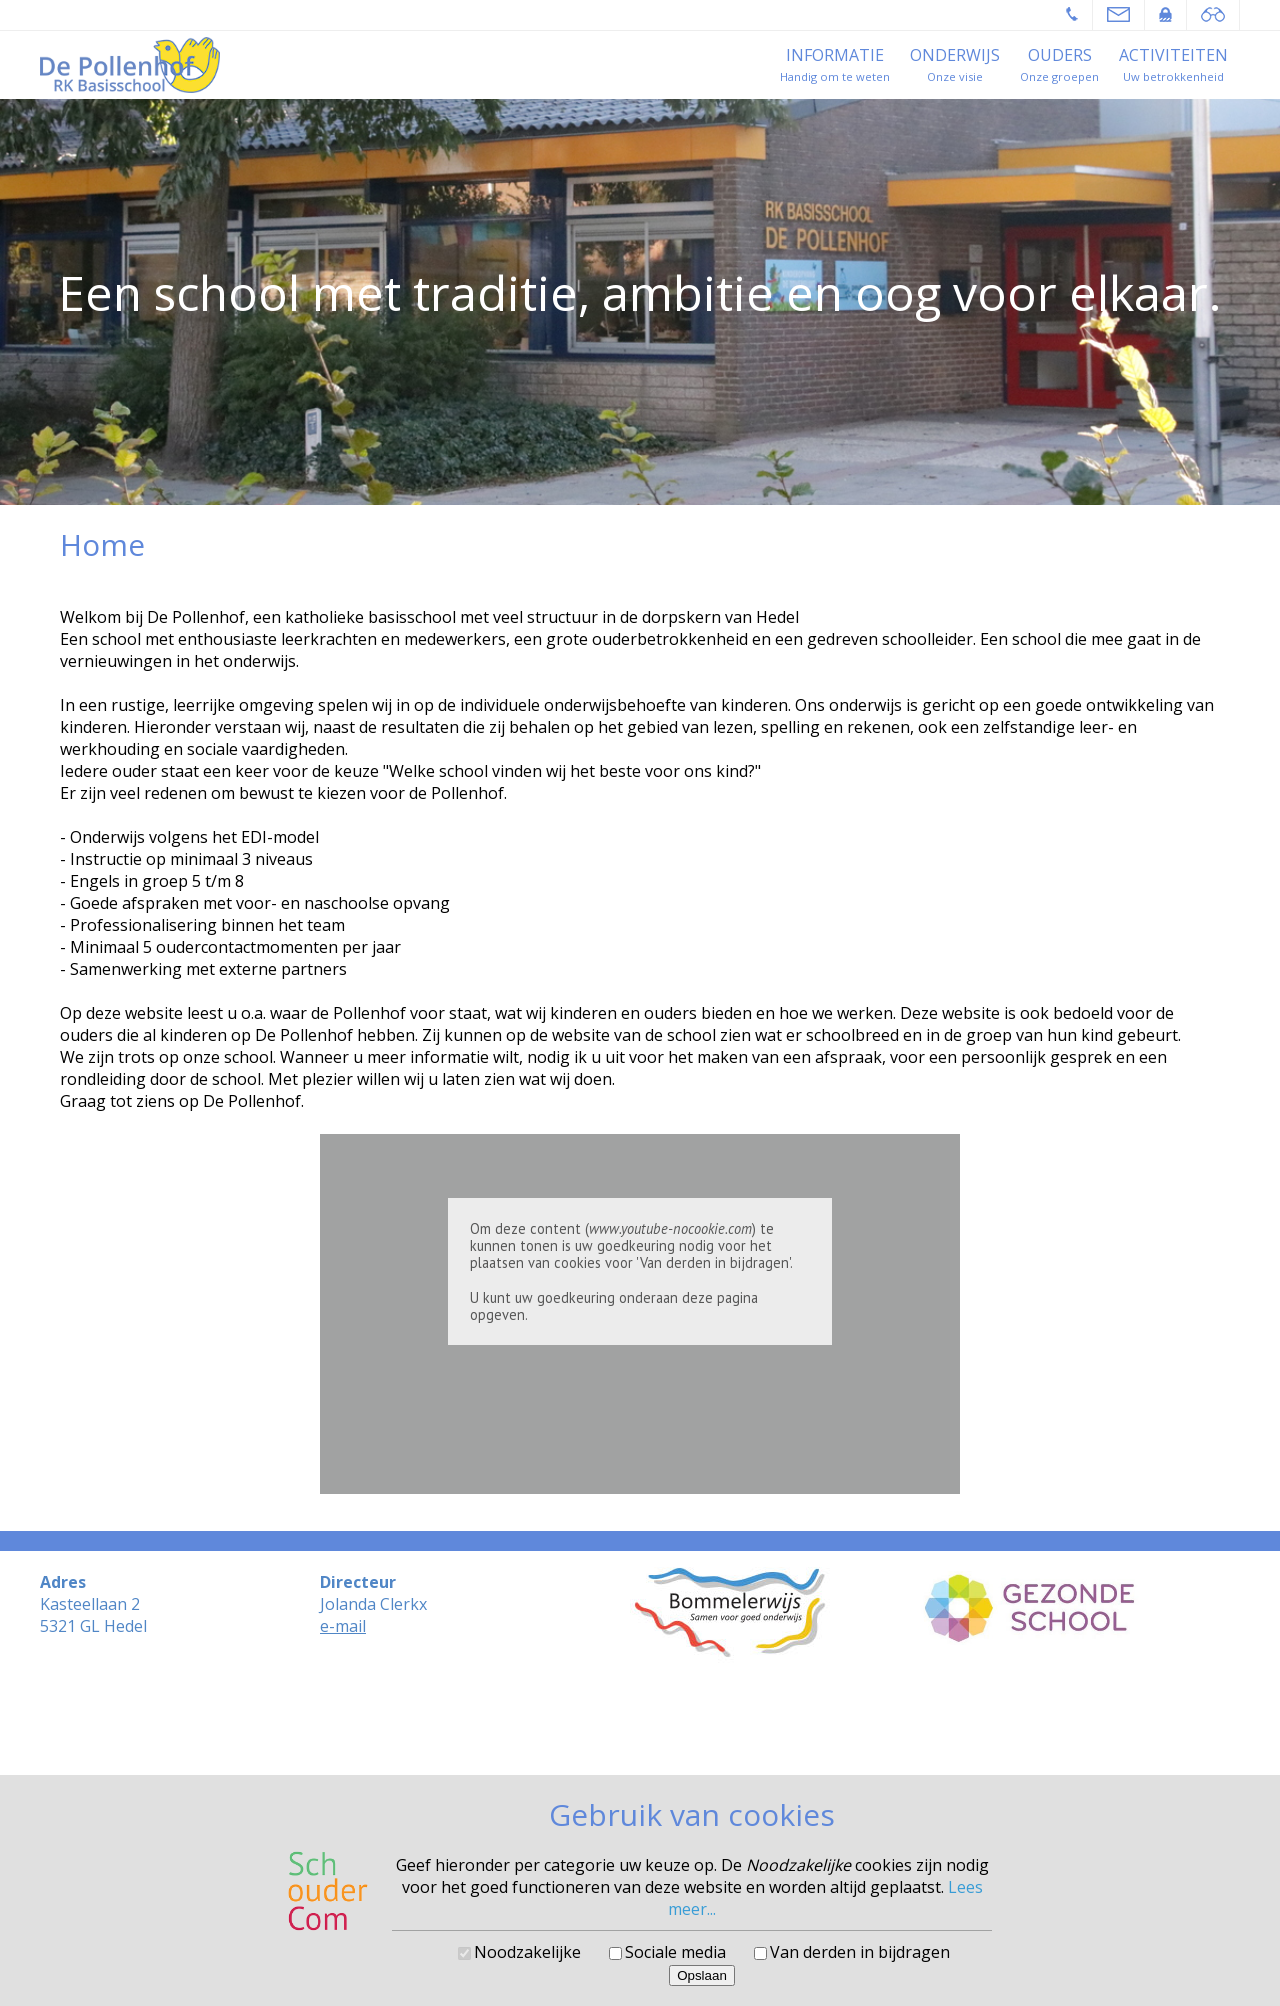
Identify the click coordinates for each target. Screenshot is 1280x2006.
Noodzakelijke (527, 1952)
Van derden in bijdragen (860, 1952)
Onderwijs (955, 55)
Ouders (1060, 55)
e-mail (343, 1626)
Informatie (835, 55)
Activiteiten (1173, 55)
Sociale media (675, 1952)
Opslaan (702, 1975)
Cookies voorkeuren (640, 1747)
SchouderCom (693, 1732)
